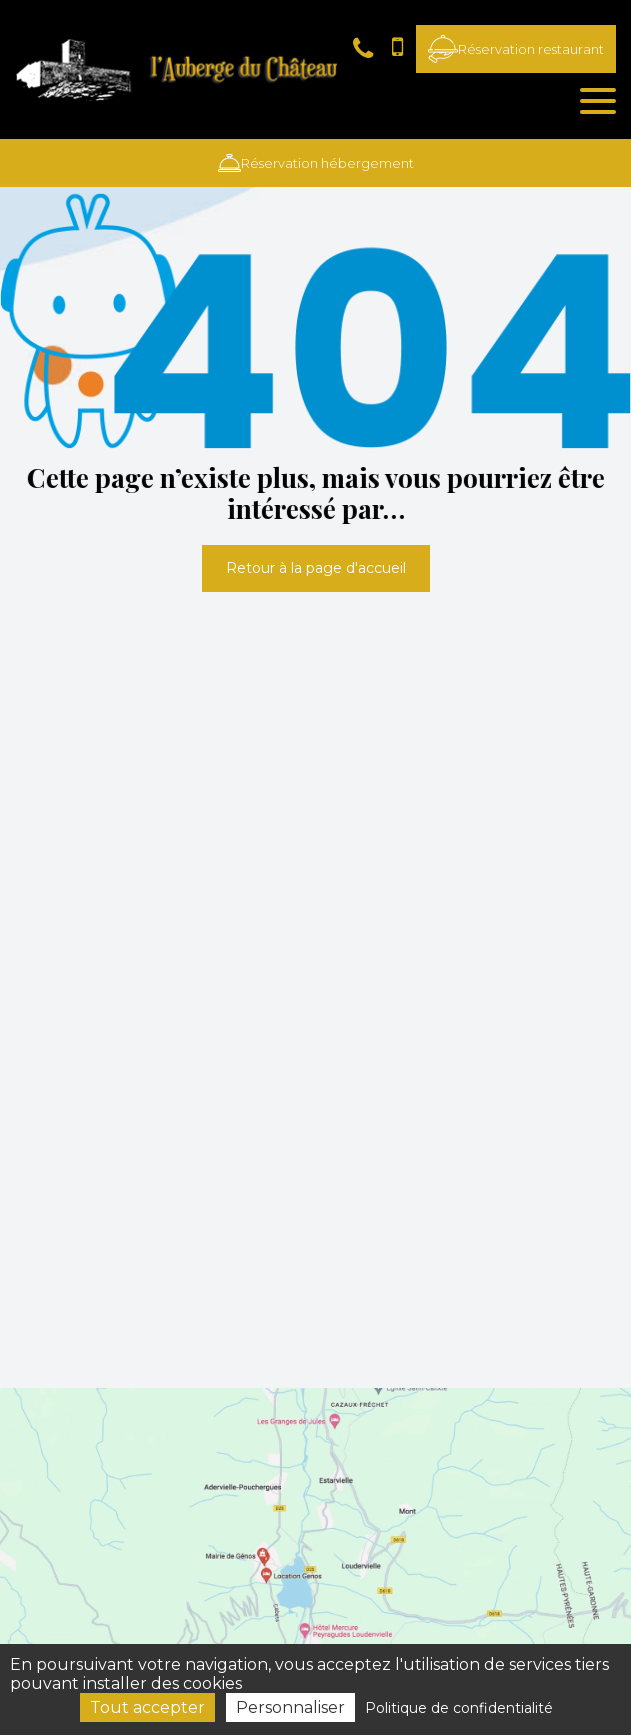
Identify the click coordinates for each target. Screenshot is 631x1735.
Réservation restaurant (516, 49)
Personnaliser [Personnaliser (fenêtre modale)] (290, 1707)
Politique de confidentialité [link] (459, 1708)
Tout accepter (147, 1707)
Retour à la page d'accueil (316, 568)
